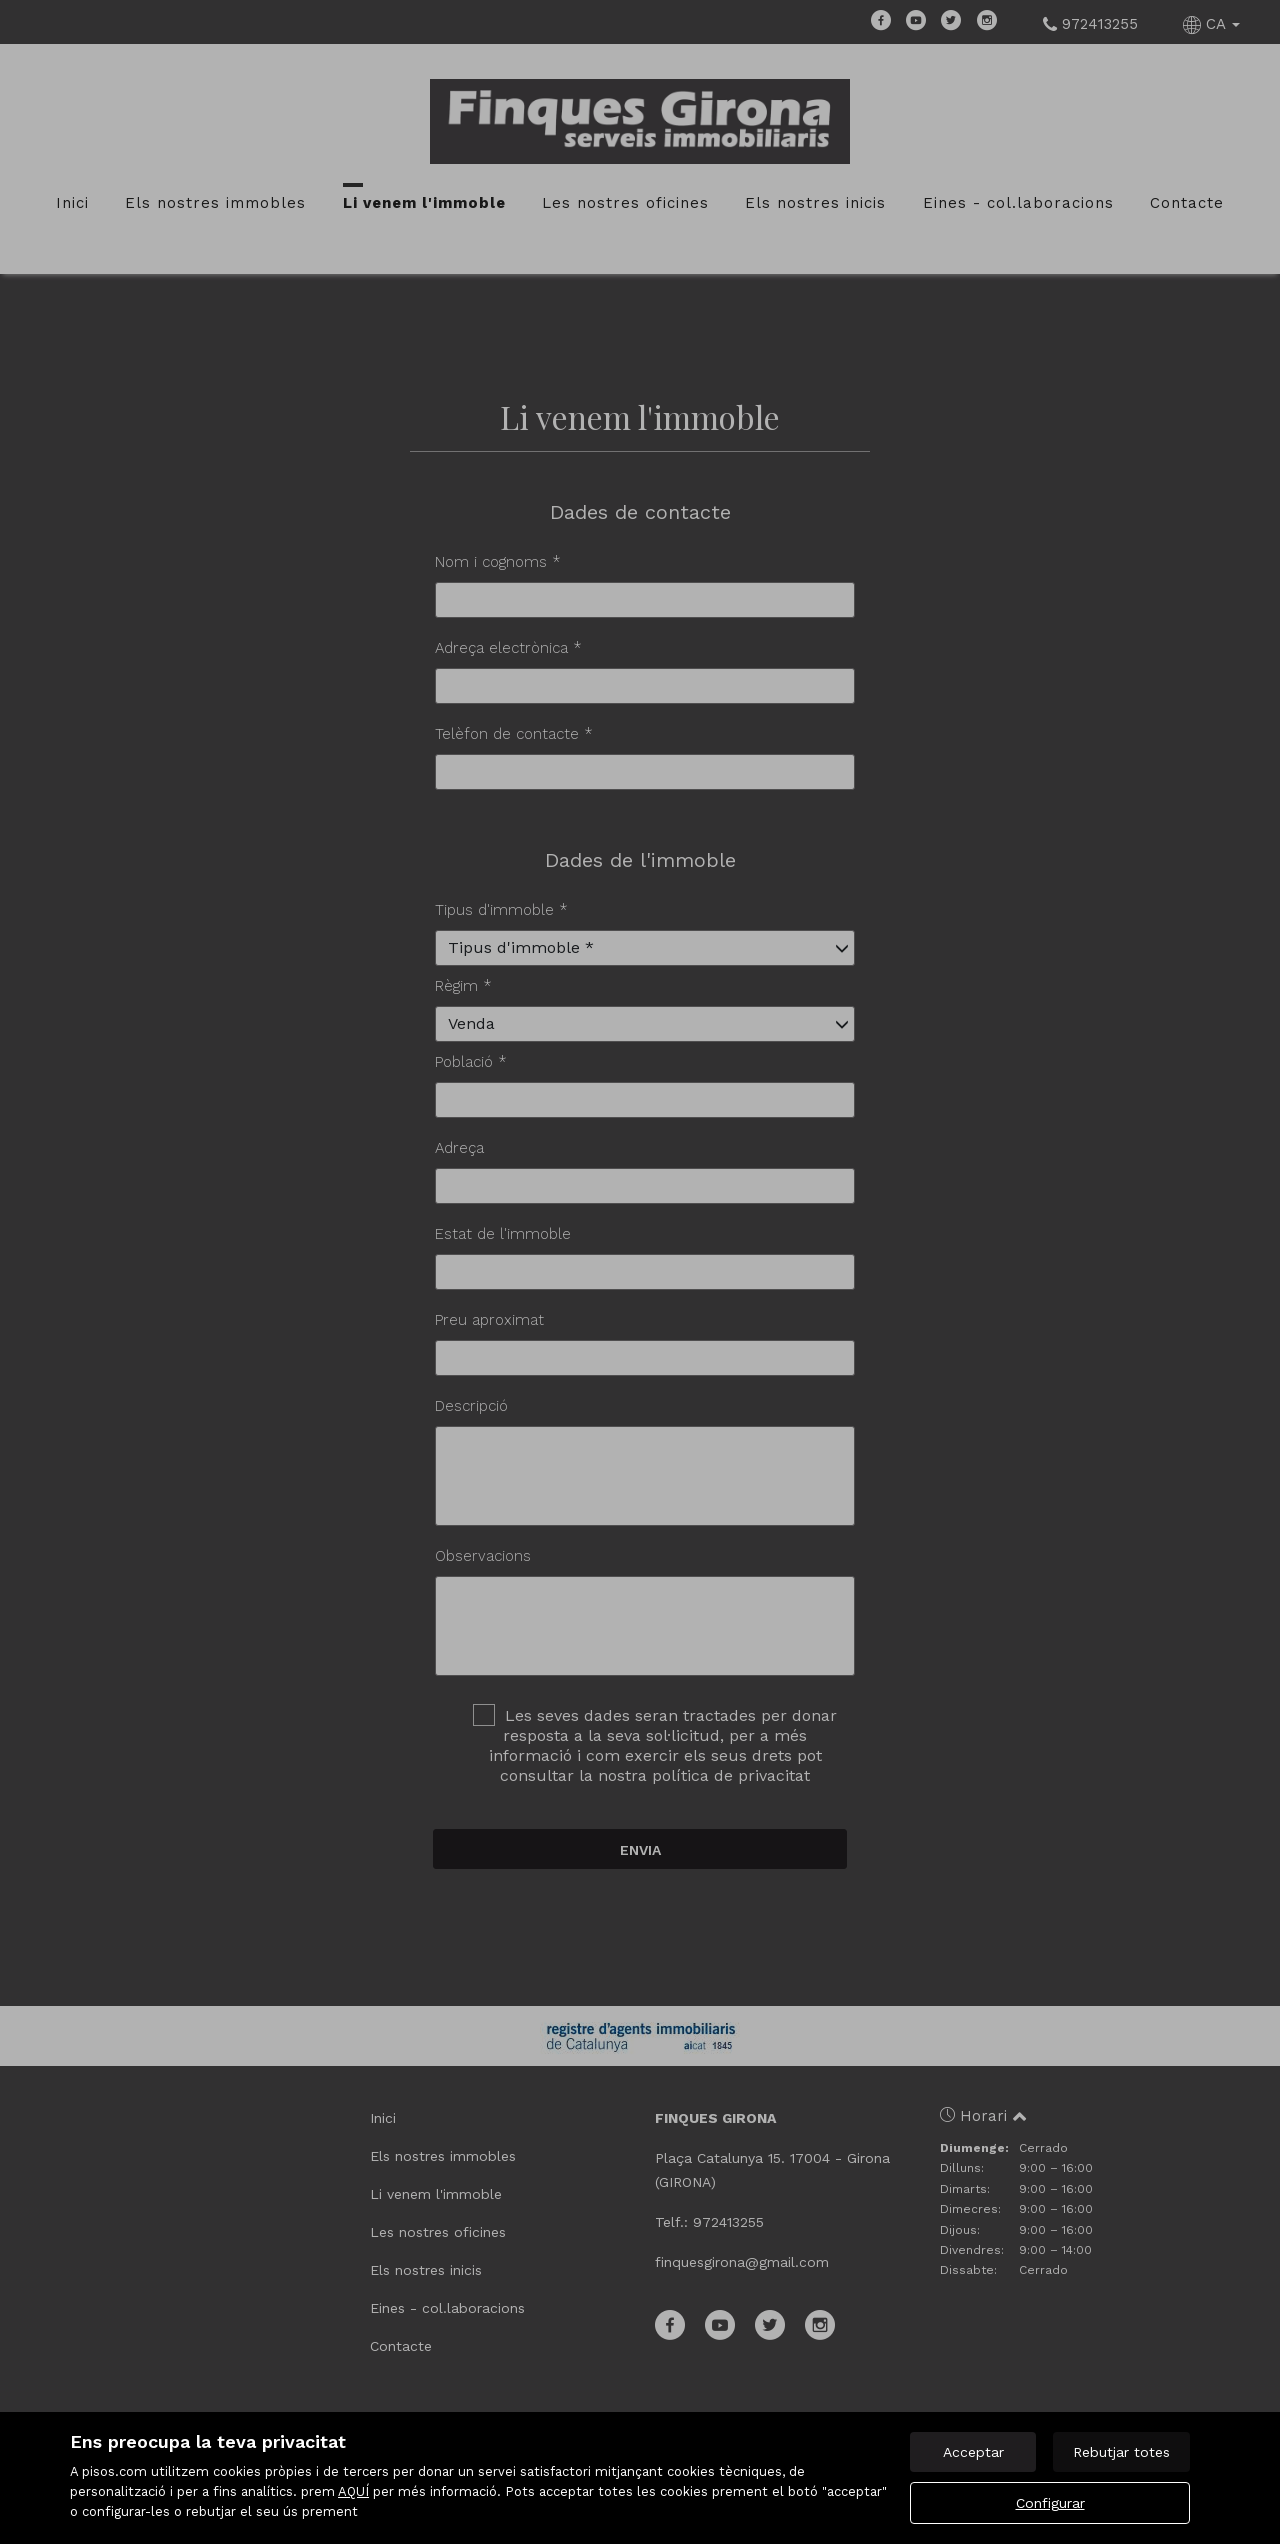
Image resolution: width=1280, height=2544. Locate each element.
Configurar (1050, 2503)
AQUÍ (353, 2491)
